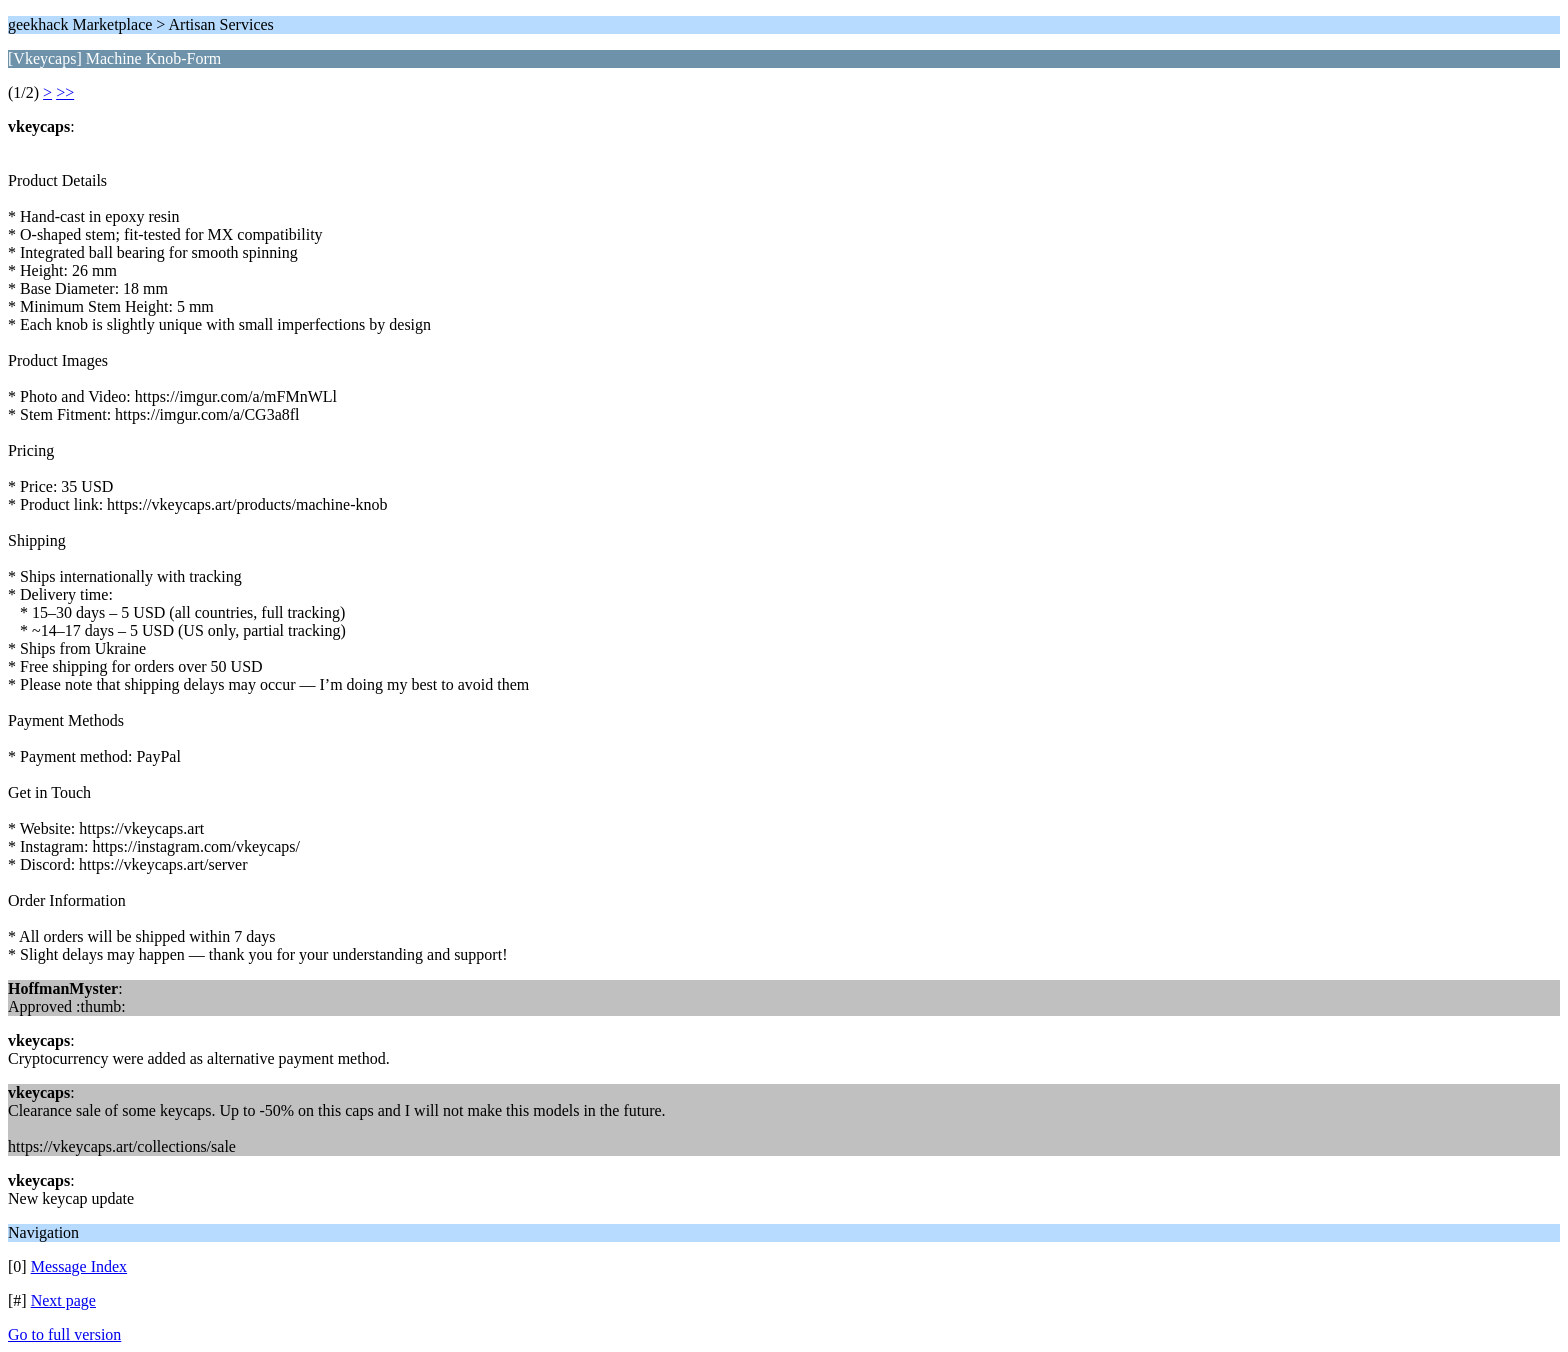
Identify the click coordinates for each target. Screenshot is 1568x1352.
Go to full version (64, 1334)
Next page (63, 1300)
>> (65, 92)
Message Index (79, 1266)
